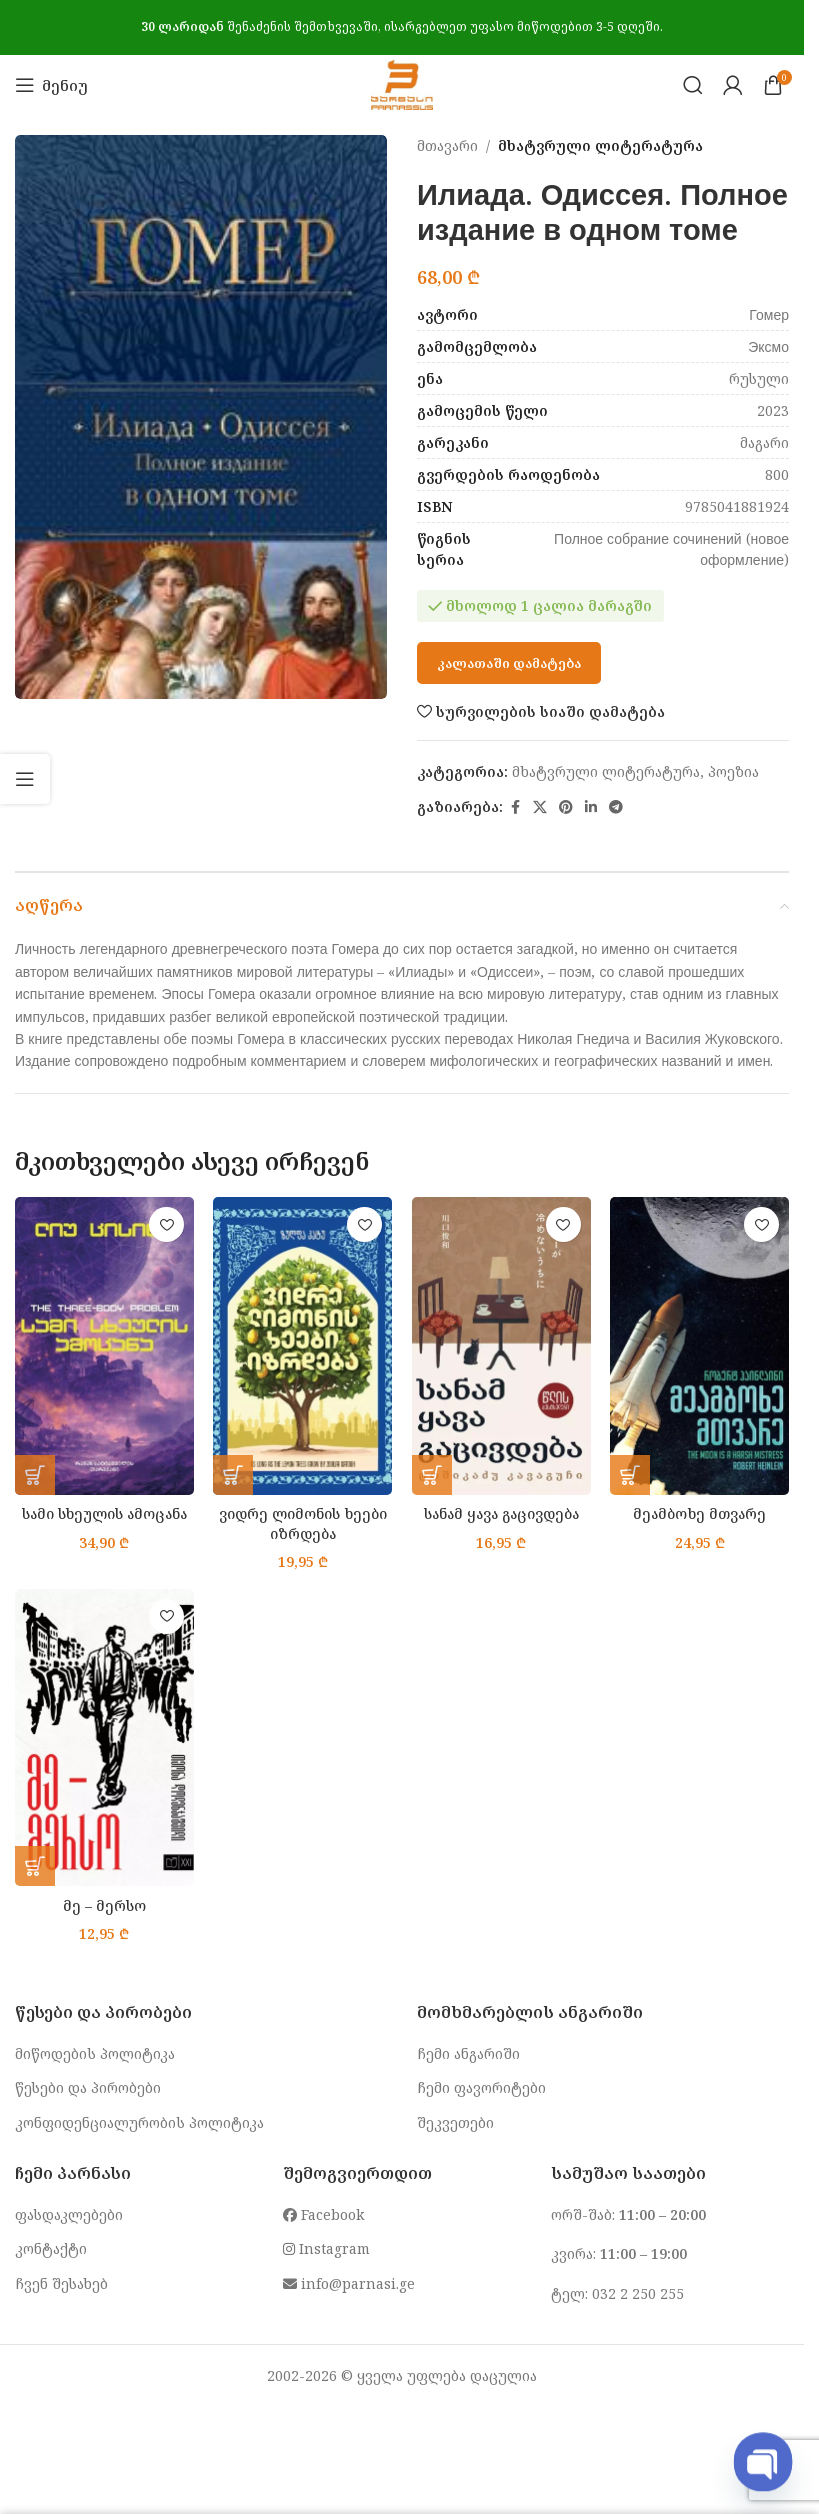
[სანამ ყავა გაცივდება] (501, 1345)
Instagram (326, 2248)
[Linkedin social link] (591, 807)
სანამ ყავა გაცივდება (501, 1513)
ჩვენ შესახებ (61, 2283)
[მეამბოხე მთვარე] (700, 1345)
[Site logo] (401, 83)
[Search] (693, 85)
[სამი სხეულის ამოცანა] (104, 1345)
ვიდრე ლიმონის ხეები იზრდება (303, 1523)
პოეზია (733, 771)
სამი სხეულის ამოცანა (104, 1513)
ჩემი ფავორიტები (481, 2087)
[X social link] (540, 807)
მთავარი (447, 145)
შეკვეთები (455, 2122)
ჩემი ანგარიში (468, 2053)
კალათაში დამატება (509, 663)
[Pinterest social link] (566, 807)
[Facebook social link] (515, 807)
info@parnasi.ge (349, 2283)
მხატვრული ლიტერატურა (600, 145)
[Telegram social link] (616, 807)
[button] (35, 1475)
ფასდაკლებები (69, 2214)
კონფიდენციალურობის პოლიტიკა (139, 2122)
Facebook (323, 2214)
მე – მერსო (104, 1905)
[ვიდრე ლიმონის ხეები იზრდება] (303, 1345)
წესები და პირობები (88, 2087)
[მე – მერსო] (104, 1737)
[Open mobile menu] (51, 85)
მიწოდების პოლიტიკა (95, 2053)
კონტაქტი (51, 2248)
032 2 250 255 (638, 2293)
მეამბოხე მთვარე (699, 1513)
